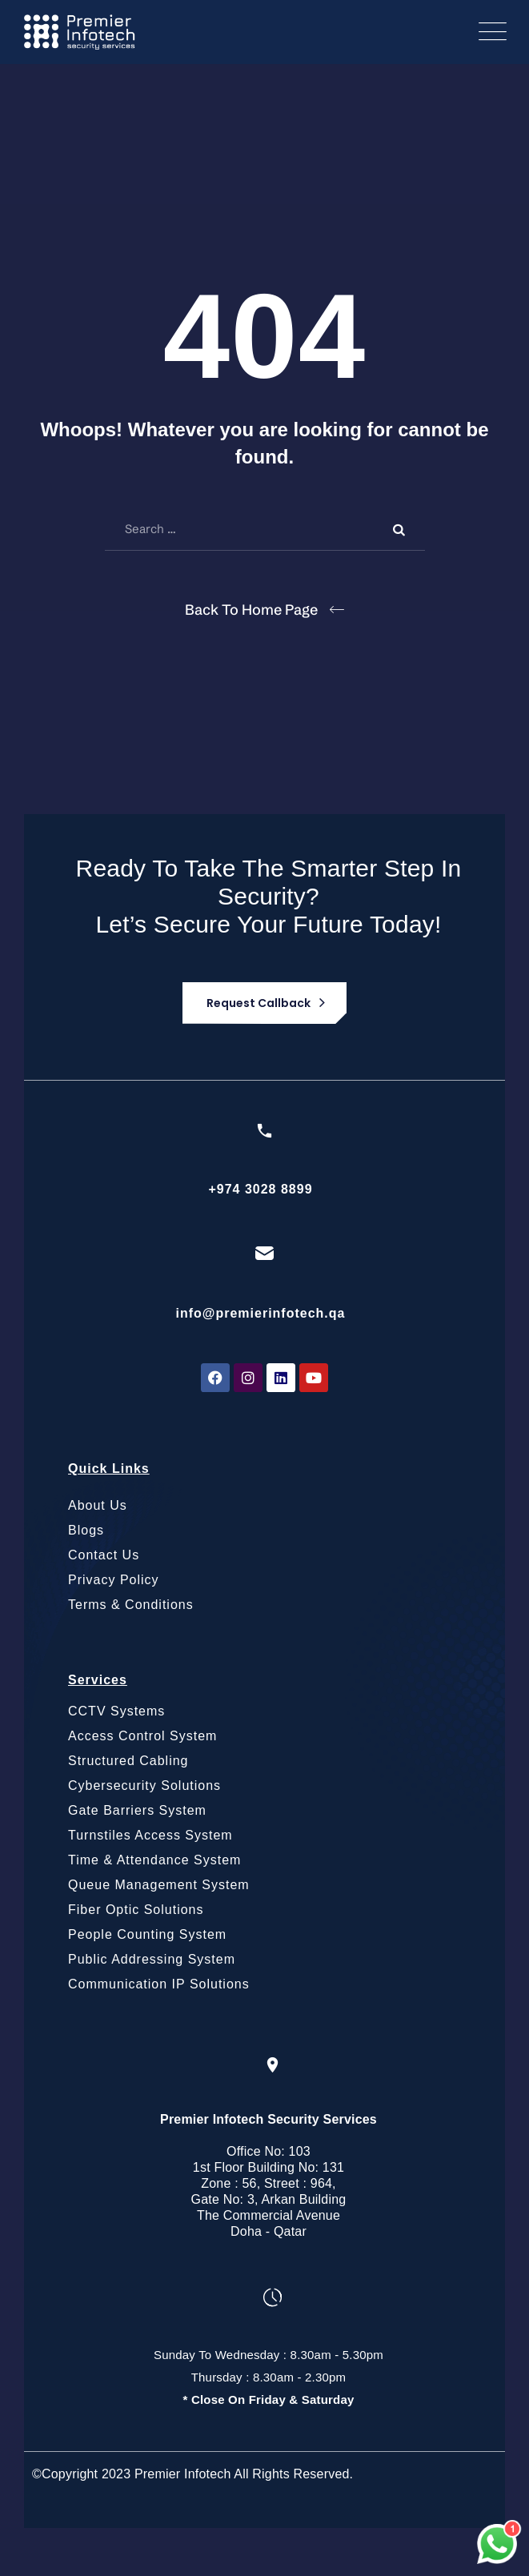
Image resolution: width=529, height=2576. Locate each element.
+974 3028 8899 (260, 1189)
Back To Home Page (251, 609)
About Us (97, 1505)
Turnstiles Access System (150, 1835)
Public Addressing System (151, 1959)
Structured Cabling (128, 1760)
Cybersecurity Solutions (144, 1785)
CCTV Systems (116, 1711)
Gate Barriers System (137, 1810)
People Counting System (147, 1934)
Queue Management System (159, 1885)
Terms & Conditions (131, 1604)
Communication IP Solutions (159, 1984)
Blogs (86, 1530)
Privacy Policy (113, 1580)
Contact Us (103, 1555)
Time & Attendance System (154, 1860)
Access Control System (142, 1736)
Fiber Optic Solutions (136, 1909)
